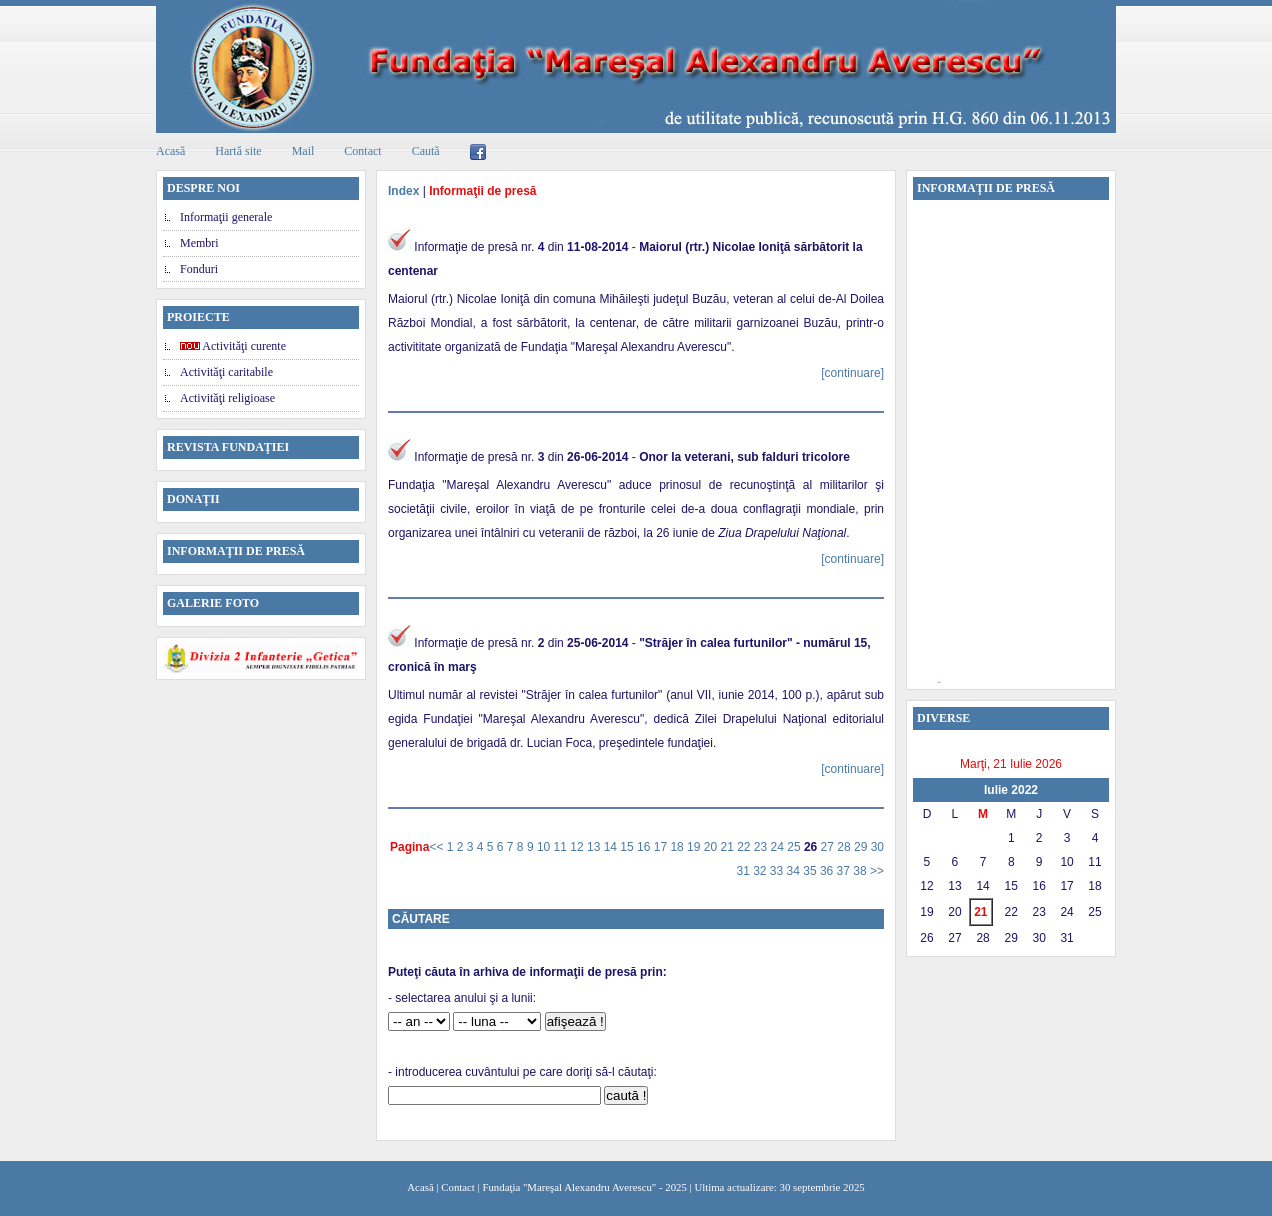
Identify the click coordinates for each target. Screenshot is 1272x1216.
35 (811, 871)
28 (845, 847)
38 (861, 871)
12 (578, 847)
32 (761, 871)
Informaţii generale (226, 217)
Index (403, 191)
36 (828, 871)
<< (437, 847)
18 (678, 847)
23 (762, 847)
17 (662, 847)
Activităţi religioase (227, 398)
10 (545, 847)
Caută (426, 151)
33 (778, 871)
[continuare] (852, 373)
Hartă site (238, 151)
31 (744, 871)
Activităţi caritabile (226, 372)
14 (612, 847)
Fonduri (199, 269)
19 (695, 847)
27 (829, 847)
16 (645, 847)
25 (795, 847)
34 (795, 871)
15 (628, 847)
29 (862, 847)
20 (712, 847)
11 (562, 847)
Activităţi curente (233, 346)
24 (779, 847)
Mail (303, 151)
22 (745, 847)
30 (877, 847)
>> (877, 871)
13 (595, 847)
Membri (199, 243)
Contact (362, 151)
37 (845, 871)
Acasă (170, 151)
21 (728, 847)
